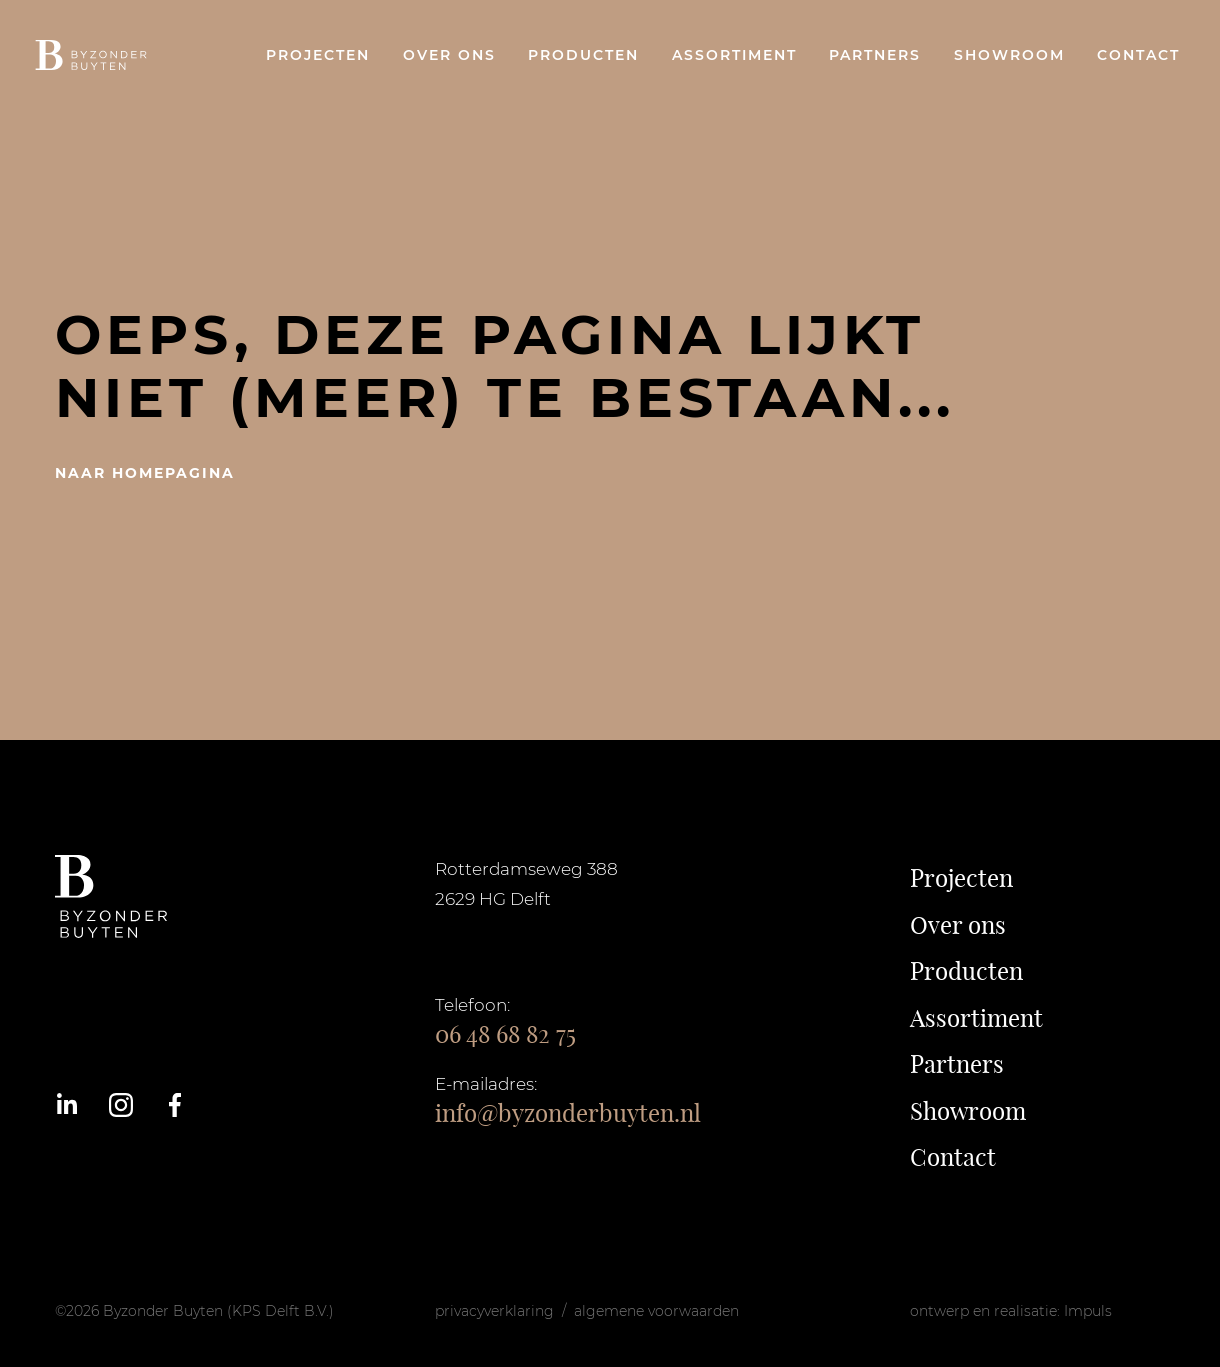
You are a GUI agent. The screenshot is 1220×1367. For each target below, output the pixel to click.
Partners (875, 55)
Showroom (1009, 55)
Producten (583, 55)
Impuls (1088, 1311)
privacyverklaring (494, 1311)
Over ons (449, 55)
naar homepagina (145, 473)
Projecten (318, 55)
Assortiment (734, 55)
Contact (1138, 55)
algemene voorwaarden (656, 1311)
